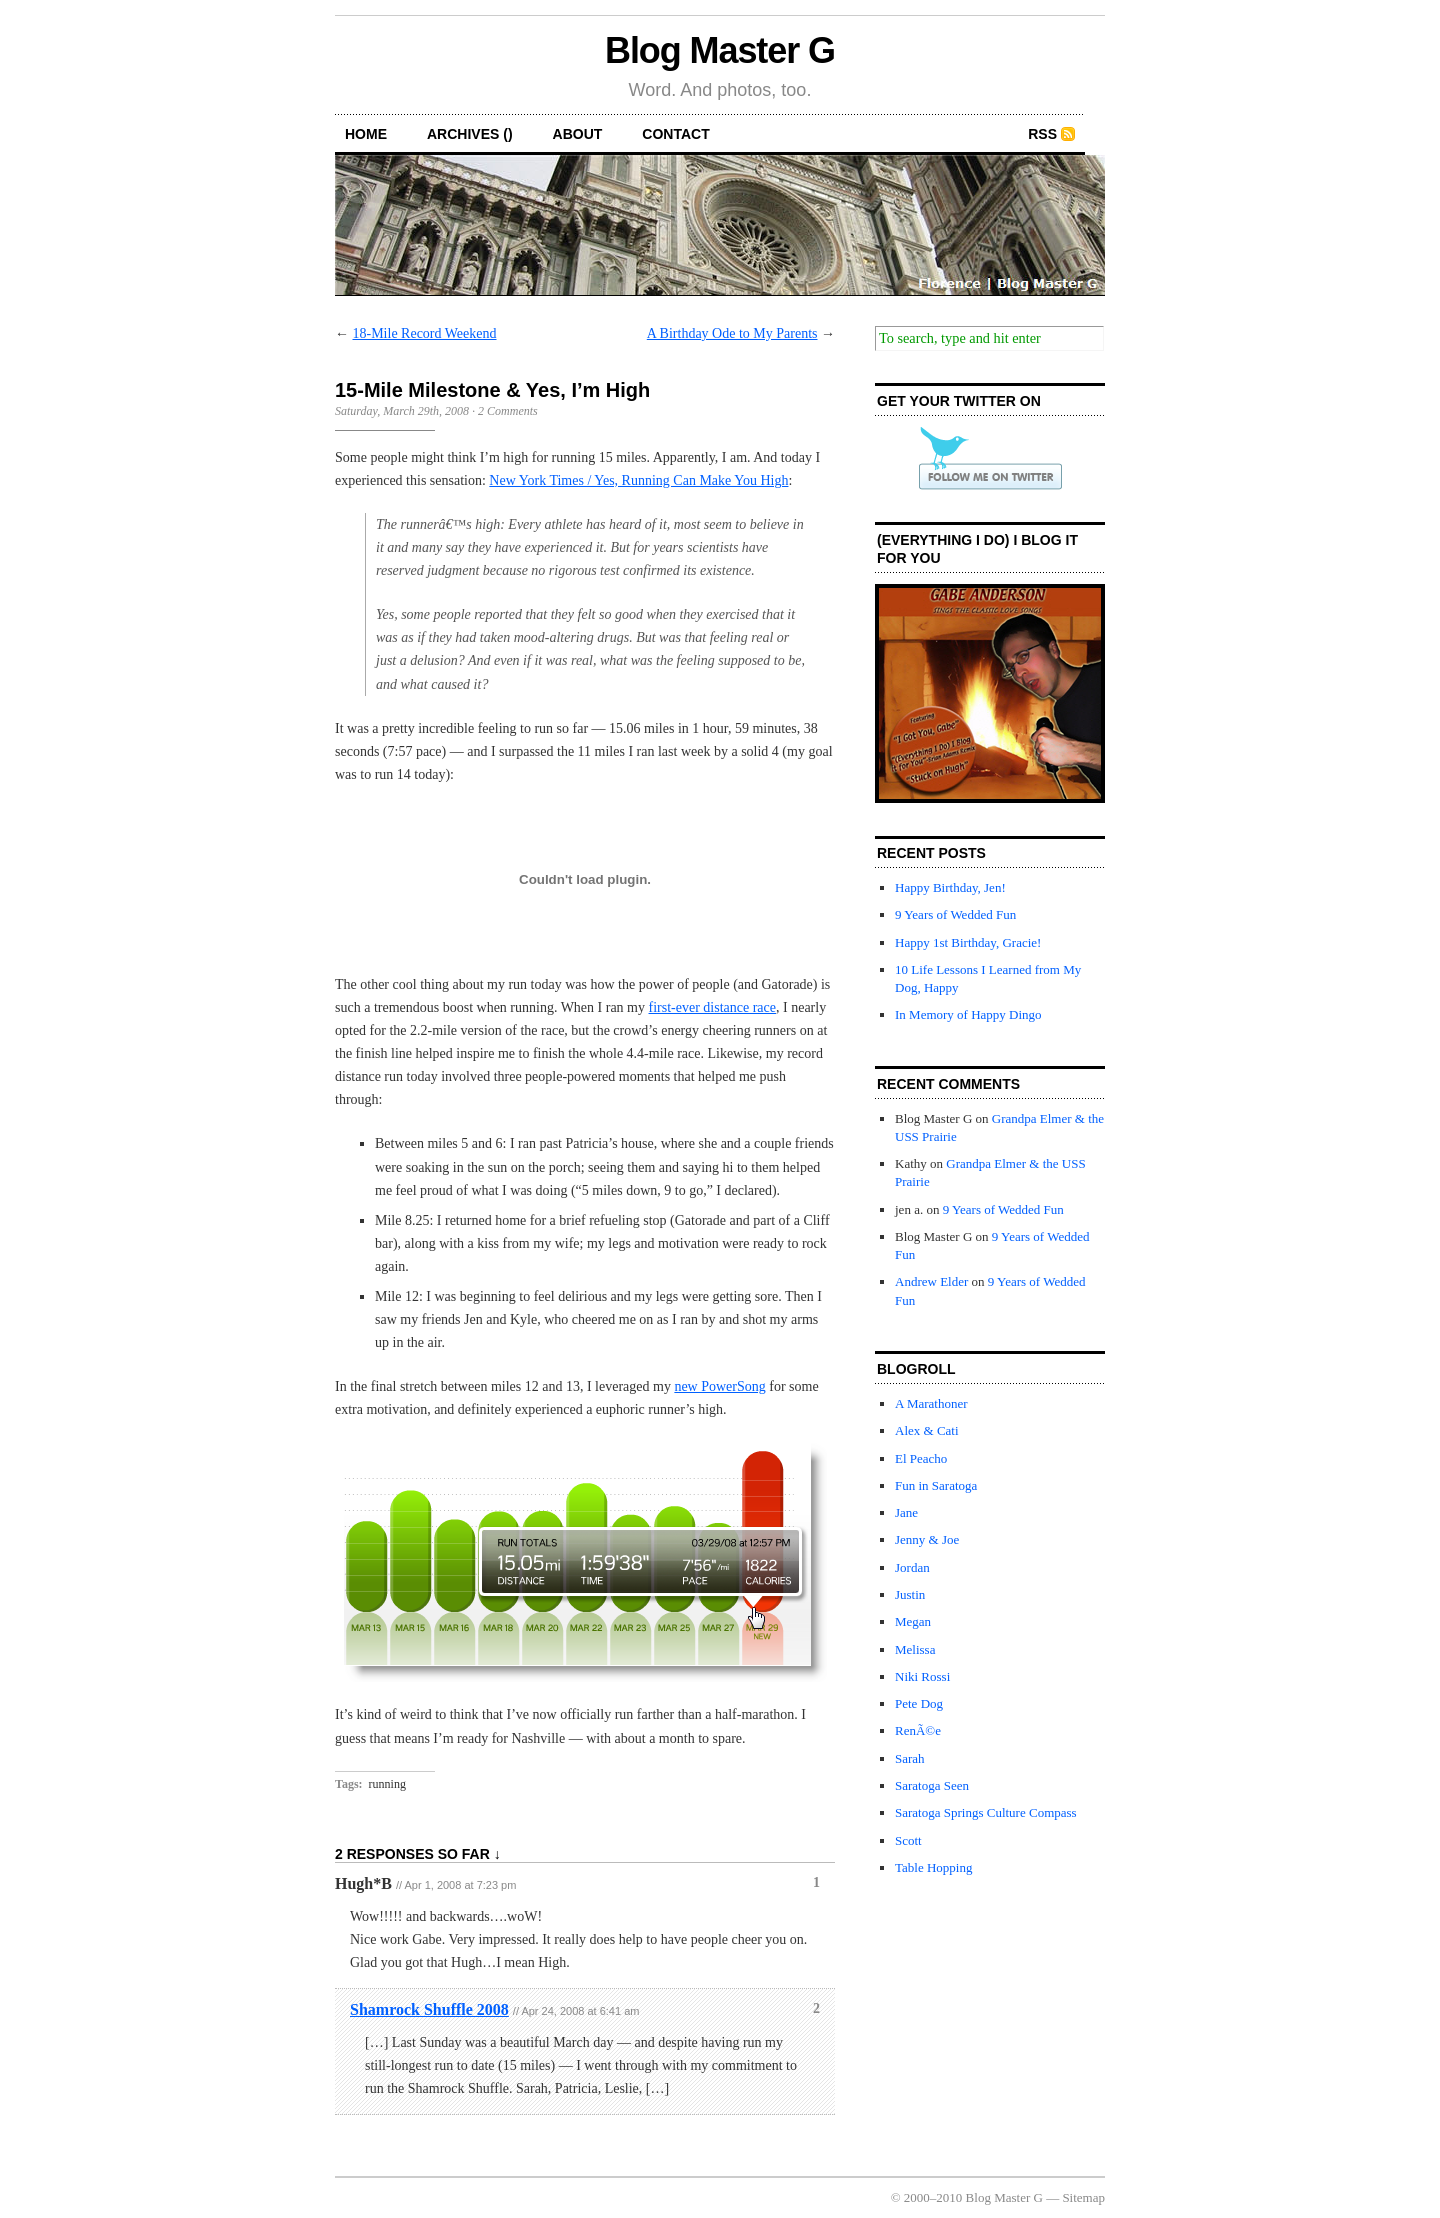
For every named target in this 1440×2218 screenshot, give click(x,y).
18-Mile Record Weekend (425, 333)
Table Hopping (933, 1867)
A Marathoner (931, 1403)
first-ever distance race (712, 1007)
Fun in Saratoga (936, 1485)
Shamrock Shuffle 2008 (429, 2009)
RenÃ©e (918, 1730)
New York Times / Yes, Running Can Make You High (638, 480)
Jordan (912, 1567)
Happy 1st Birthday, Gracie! (968, 942)
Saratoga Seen (932, 1785)
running (387, 1784)
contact (675, 134)
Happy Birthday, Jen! (950, 887)
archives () (470, 134)
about (578, 134)
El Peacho (921, 1458)
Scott (908, 1840)
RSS (1042, 134)
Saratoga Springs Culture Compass (986, 1812)
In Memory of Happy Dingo (968, 1014)
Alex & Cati (927, 1430)
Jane (906, 1512)
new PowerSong (719, 1386)
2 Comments (508, 411)
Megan (913, 1621)
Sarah (910, 1758)
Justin (910, 1594)
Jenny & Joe (927, 1539)
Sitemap (1083, 2197)
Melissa (915, 1649)
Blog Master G (720, 50)
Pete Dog (919, 1703)
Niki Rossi (922, 1676)
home (366, 134)
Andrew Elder (931, 1281)
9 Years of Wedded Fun (955, 914)
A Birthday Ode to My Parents (732, 333)
